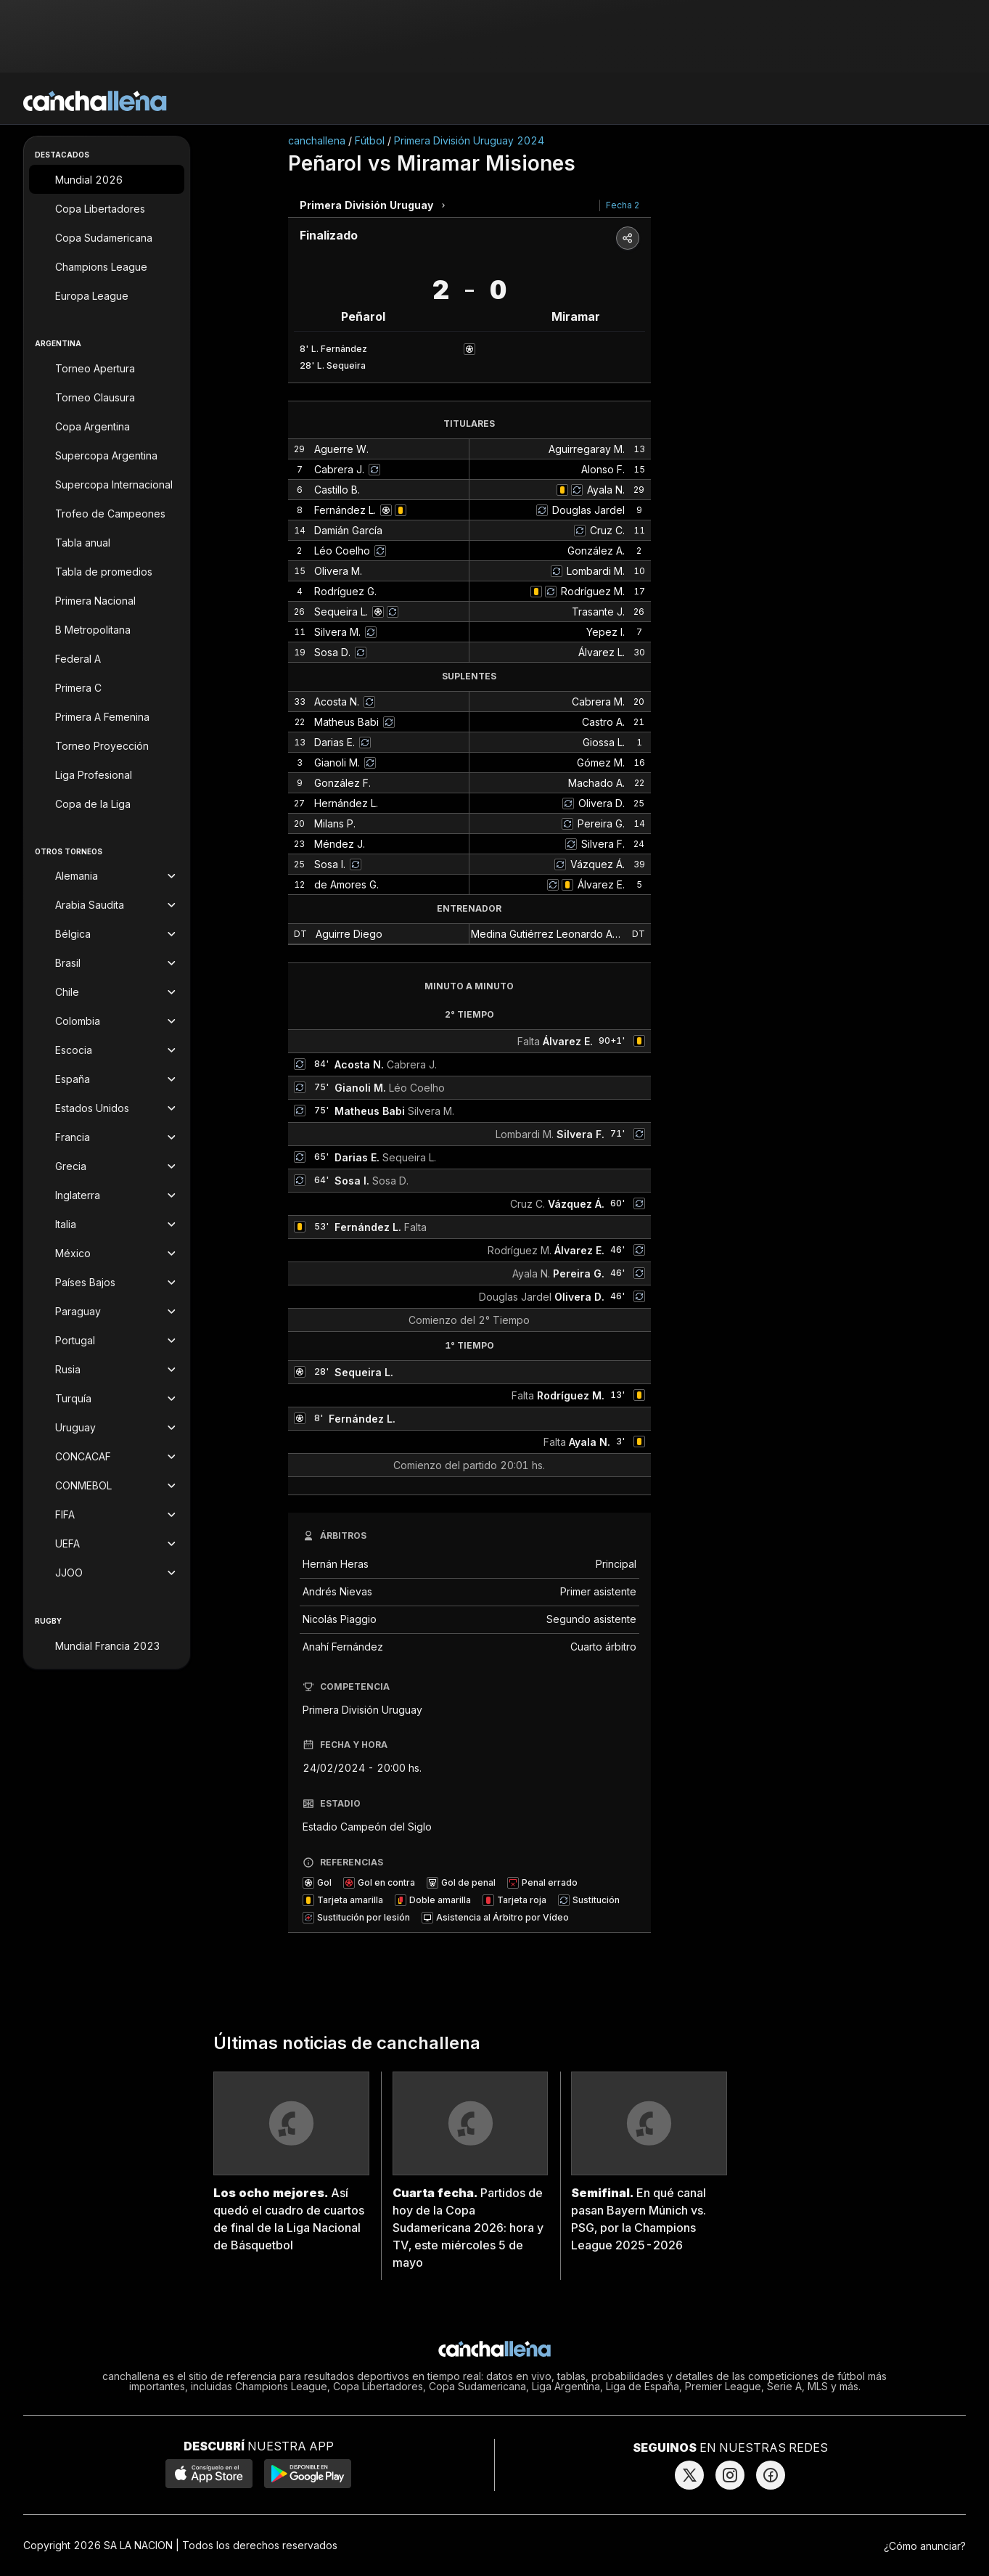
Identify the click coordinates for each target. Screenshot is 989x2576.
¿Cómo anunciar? (925, 2546)
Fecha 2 (622, 205)
